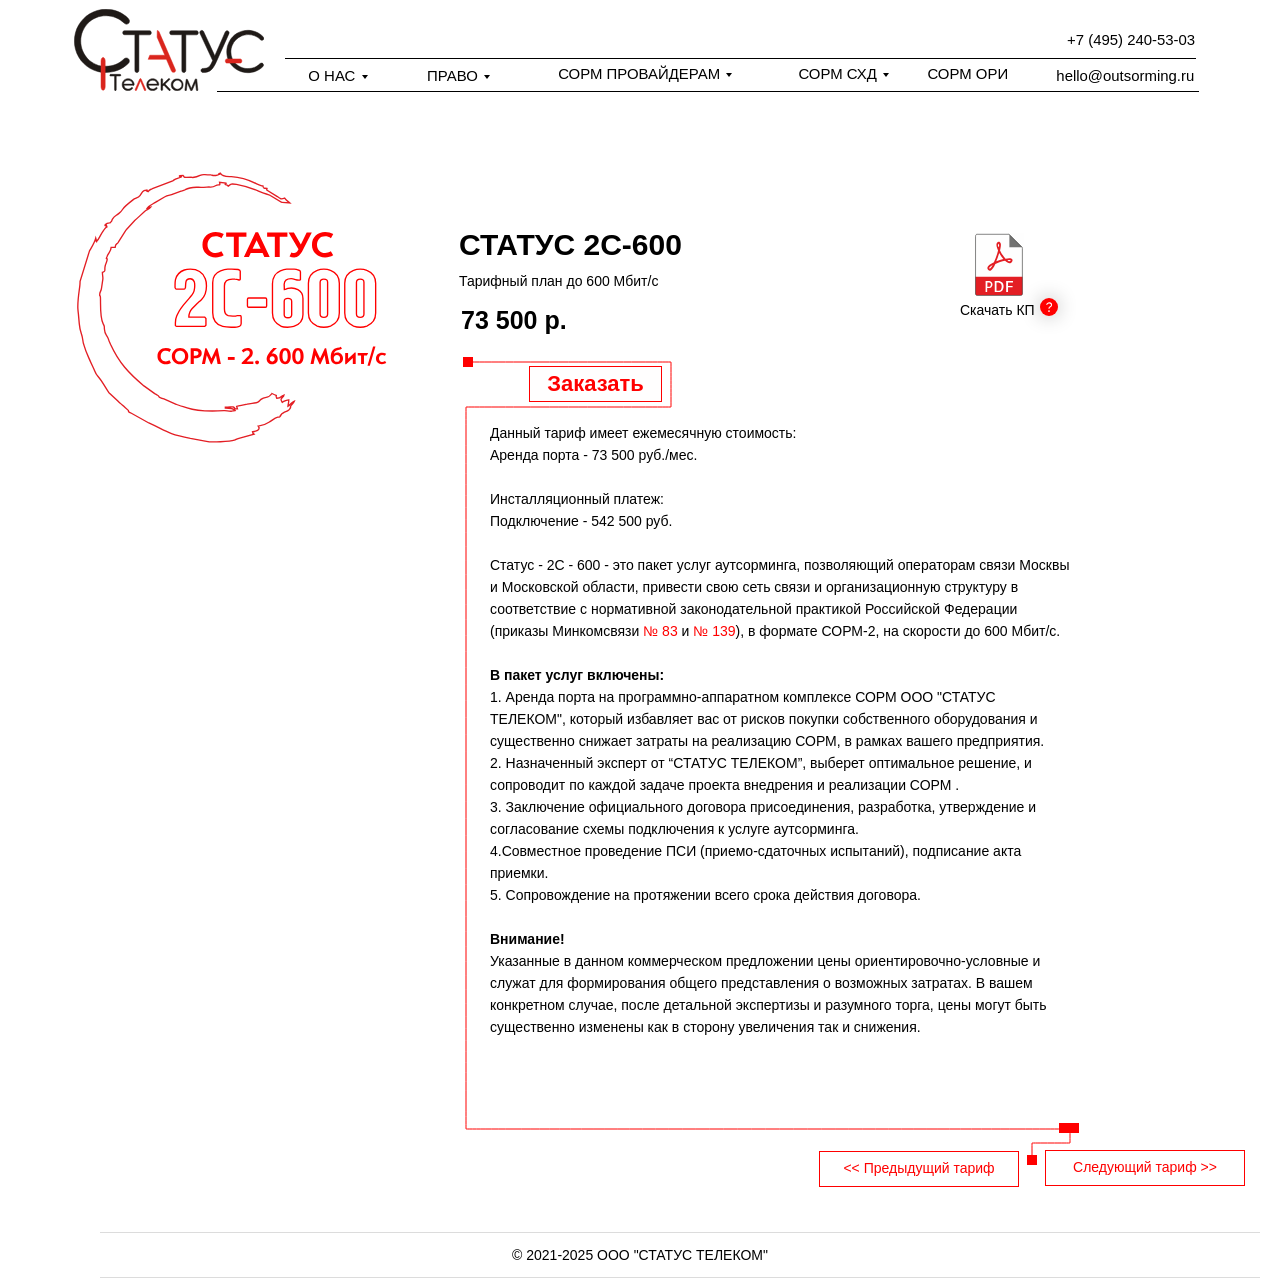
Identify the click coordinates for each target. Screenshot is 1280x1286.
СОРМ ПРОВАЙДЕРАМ (639, 73)
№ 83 (660, 631)
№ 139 (714, 631)
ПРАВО (452, 75)
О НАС (331, 75)
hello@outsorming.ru (1125, 75)
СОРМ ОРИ (967, 73)
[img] (999, 264)
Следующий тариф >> (1145, 1167)
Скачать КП (997, 310)
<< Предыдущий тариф (918, 1168)
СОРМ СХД (837, 73)
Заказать (595, 383)
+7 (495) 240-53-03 (1131, 39)
